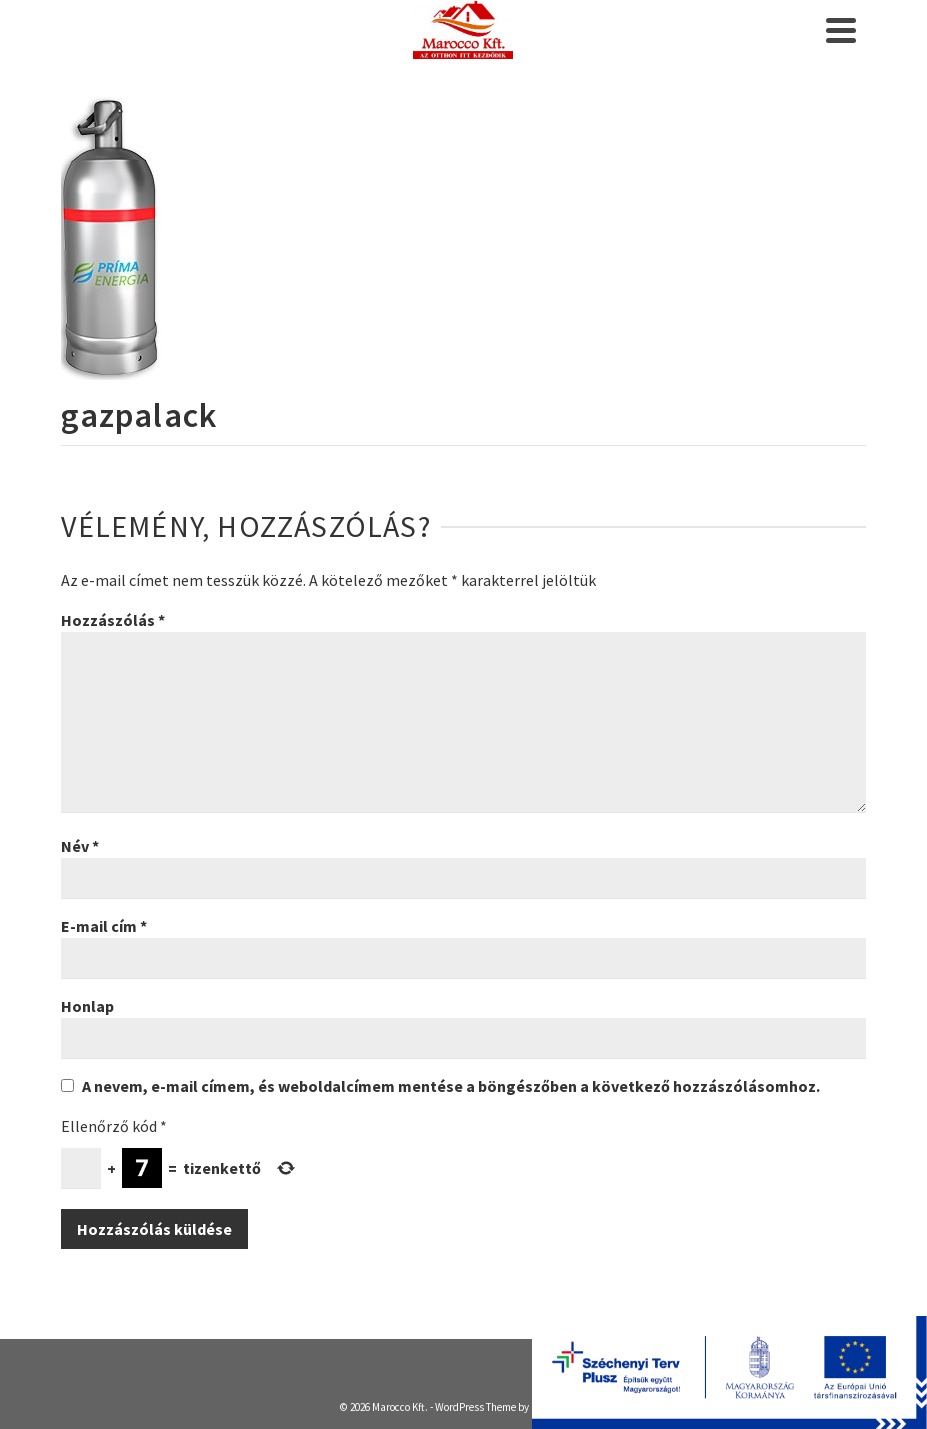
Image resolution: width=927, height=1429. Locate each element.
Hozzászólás (113, 620)
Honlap (87, 1006)
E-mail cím (104, 926)
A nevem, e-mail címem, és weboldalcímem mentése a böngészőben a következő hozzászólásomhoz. (451, 1086)
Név (80, 846)
